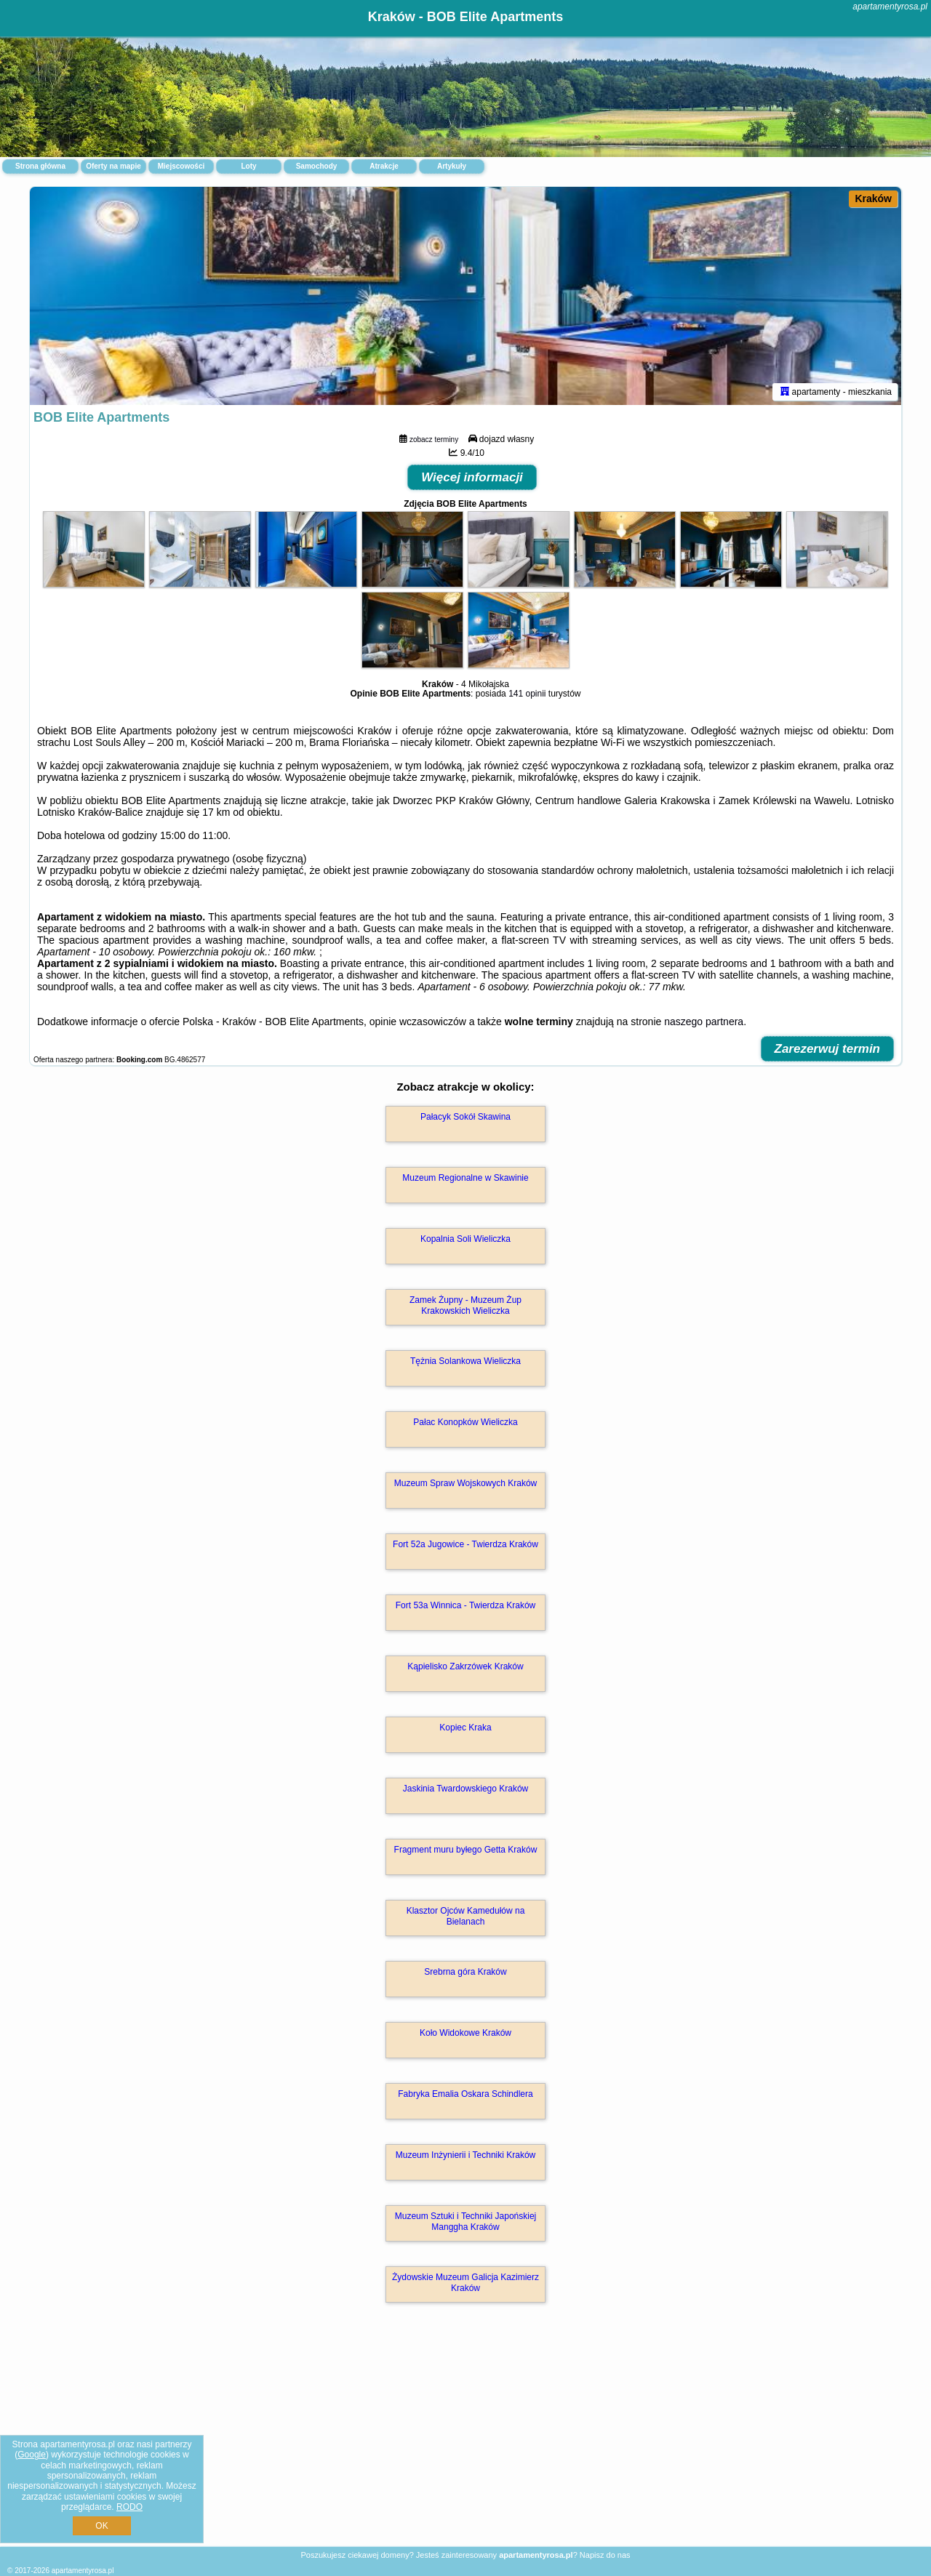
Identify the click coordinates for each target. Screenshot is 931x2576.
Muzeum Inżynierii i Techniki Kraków (466, 2155)
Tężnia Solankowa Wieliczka (465, 1361)
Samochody (316, 166)
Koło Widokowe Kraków (465, 2033)
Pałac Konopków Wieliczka (465, 1422)
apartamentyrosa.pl (889, 6)
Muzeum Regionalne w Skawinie (465, 1178)
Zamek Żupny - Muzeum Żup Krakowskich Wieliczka (465, 1305)
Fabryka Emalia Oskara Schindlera (465, 2094)
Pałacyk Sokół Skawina (465, 1117)
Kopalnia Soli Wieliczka (465, 1239)
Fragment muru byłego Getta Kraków (466, 1850)
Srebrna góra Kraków (465, 1972)
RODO (129, 2507)
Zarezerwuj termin (828, 1049)
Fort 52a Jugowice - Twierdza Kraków (465, 1544)
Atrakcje (383, 166)
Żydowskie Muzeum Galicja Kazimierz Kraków (465, 2282)
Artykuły (451, 166)
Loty (248, 166)
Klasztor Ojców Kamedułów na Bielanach (466, 1916)
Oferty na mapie (113, 166)
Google (31, 2454)
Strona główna (40, 166)
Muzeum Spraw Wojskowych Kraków (466, 1483)
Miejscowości (181, 166)
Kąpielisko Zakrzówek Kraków (465, 1666)
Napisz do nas (605, 2555)
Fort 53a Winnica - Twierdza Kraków (466, 1605)
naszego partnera (703, 1021)
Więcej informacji (472, 477)
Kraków (873, 198)
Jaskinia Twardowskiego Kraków (466, 1788)
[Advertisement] (465, 2440)
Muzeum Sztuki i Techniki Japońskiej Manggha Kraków (466, 2221)
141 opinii (527, 694)
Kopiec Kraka (465, 1727)
